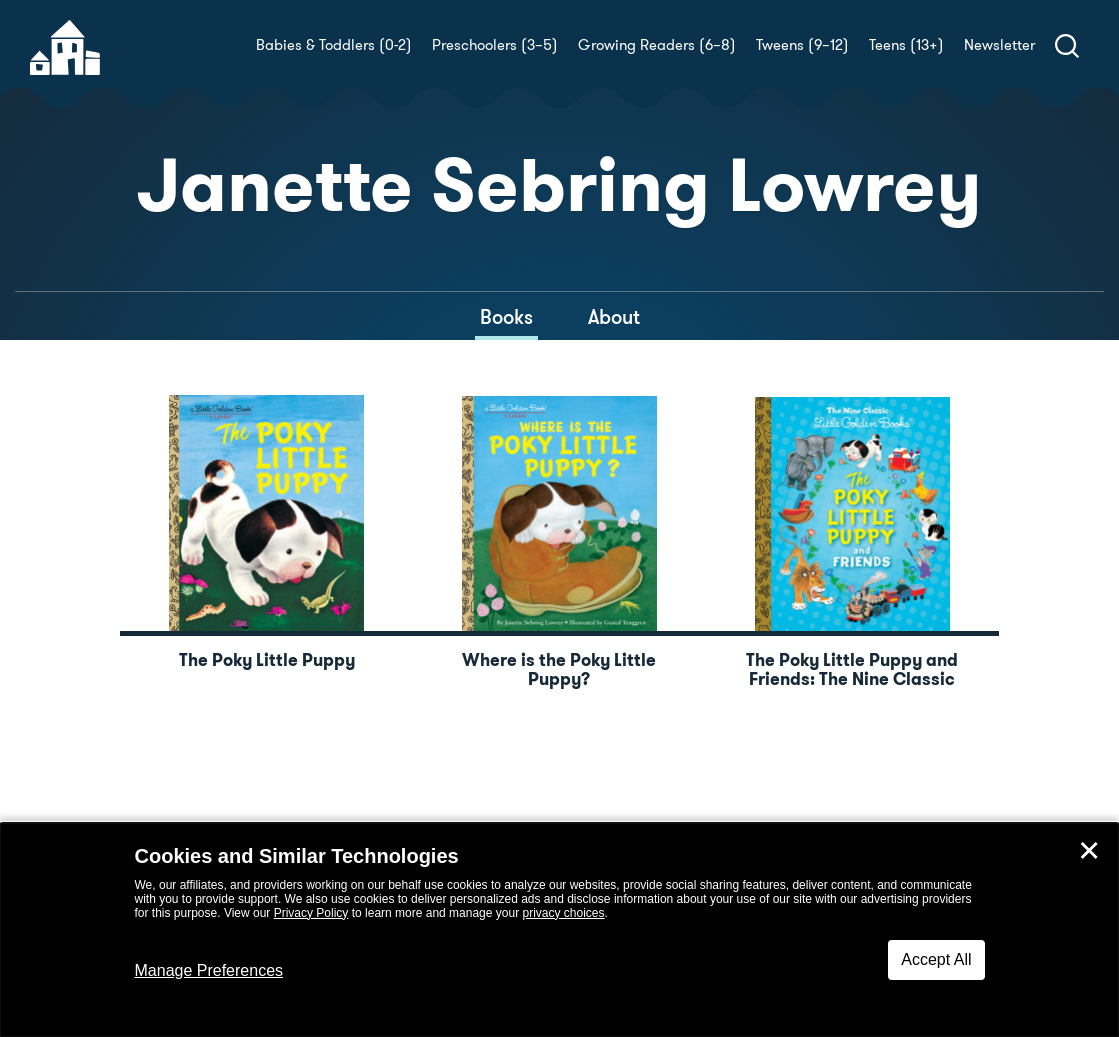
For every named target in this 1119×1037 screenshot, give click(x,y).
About (614, 317)
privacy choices (563, 913)
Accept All (936, 959)
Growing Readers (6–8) (657, 45)
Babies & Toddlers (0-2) (334, 45)
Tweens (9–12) (802, 45)
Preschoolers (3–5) (495, 45)
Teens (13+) (906, 45)
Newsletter (999, 45)
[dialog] (559, 930)
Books (506, 317)
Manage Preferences (209, 970)
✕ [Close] (1089, 851)
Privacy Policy (311, 913)
